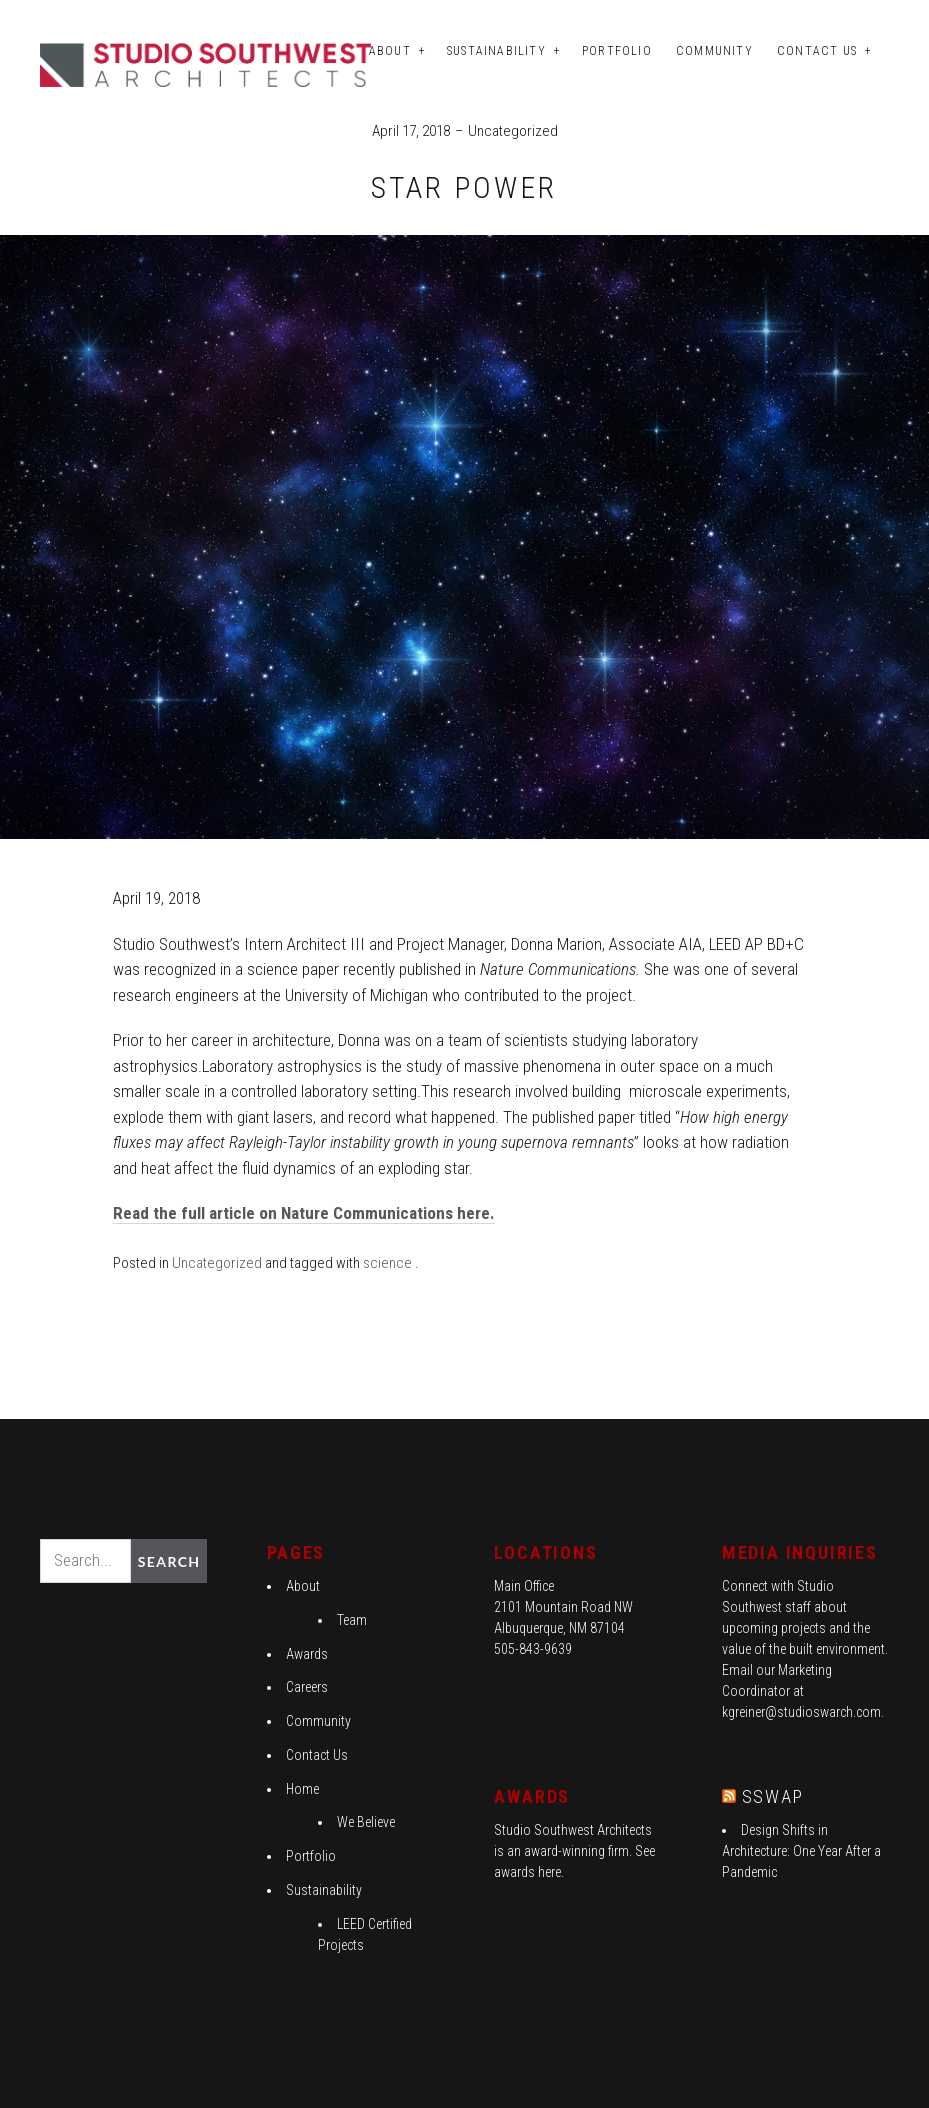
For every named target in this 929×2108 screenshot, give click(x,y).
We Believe (366, 1822)
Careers (307, 1687)
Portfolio (617, 51)
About (390, 51)
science (387, 1263)
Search (169, 1561)
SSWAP (773, 1796)
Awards (307, 1654)
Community (714, 51)
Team (352, 1620)
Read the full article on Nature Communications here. (304, 1213)
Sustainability (496, 51)
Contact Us (817, 51)
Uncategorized (513, 131)
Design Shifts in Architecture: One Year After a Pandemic (801, 1851)
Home (302, 1789)
